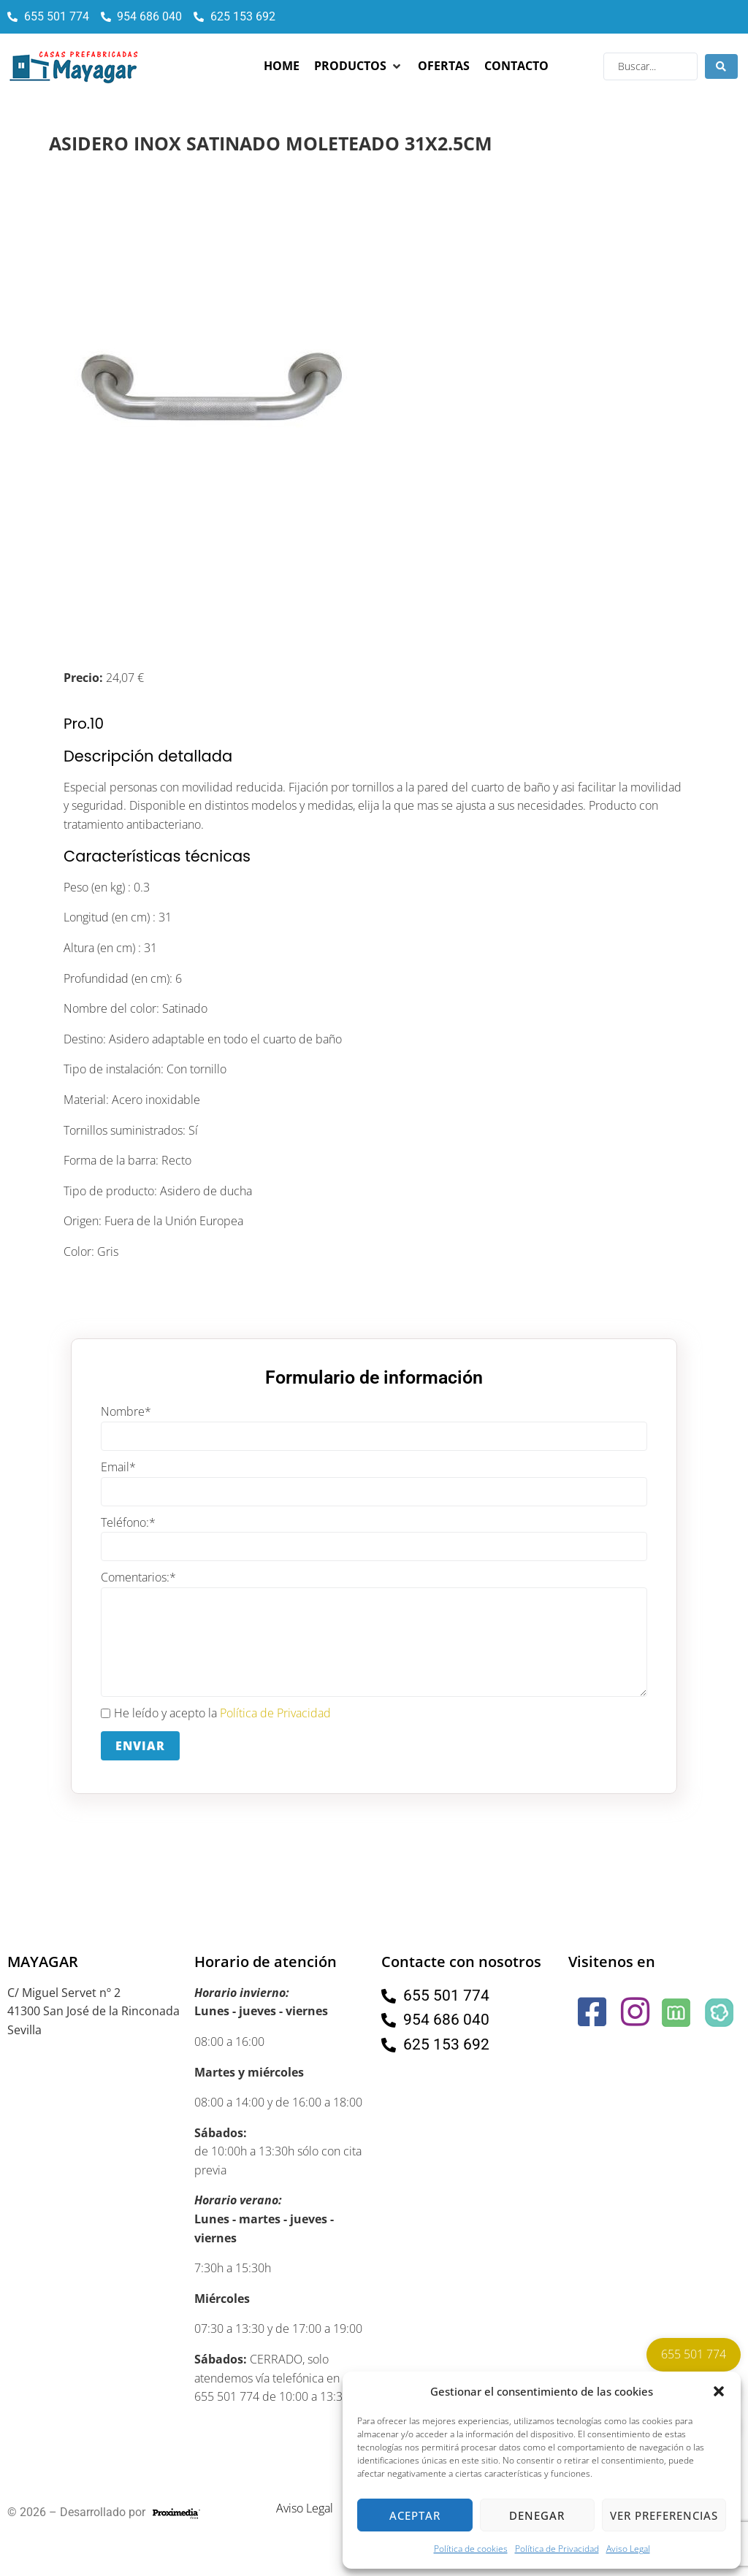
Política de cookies (471, 2548)
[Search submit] (721, 66)
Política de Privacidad (557, 2548)
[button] (718, 2391)
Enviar (140, 1746)
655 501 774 (693, 2354)
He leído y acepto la (216, 1713)
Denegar (537, 2515)
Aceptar (414, 2515)
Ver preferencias (664, 2515)
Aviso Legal (628, 2548)
